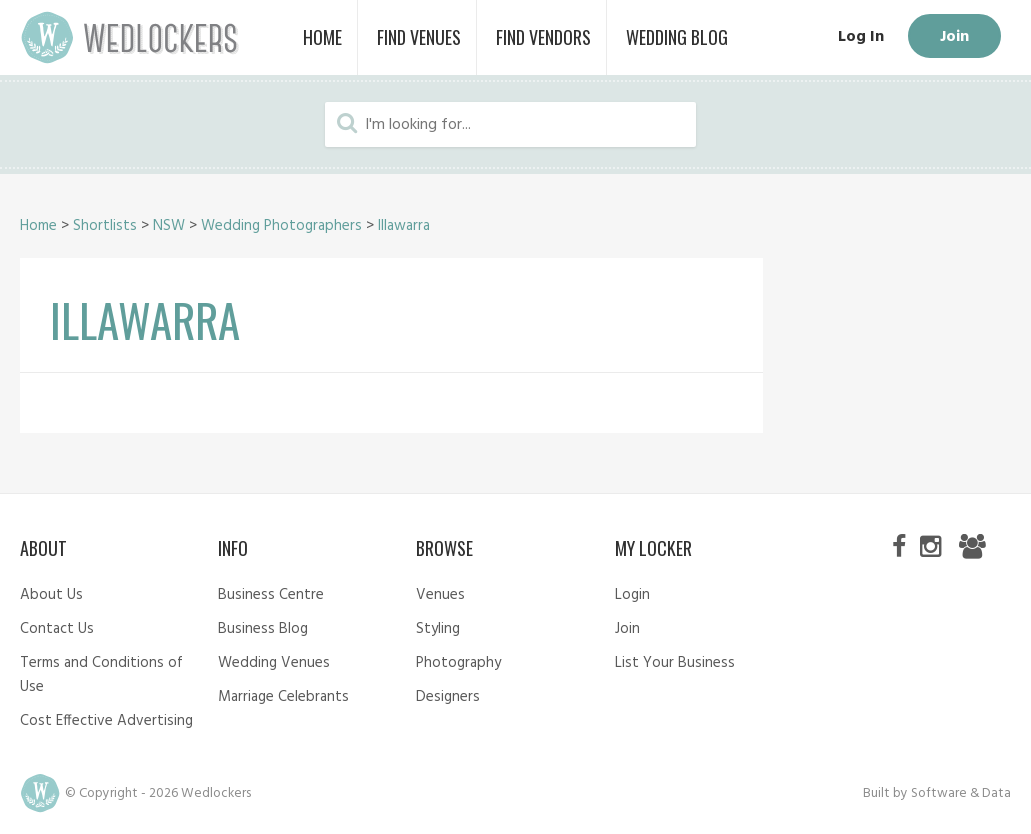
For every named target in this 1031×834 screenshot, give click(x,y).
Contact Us (57, 629)
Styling (438, 629)
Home (38, 226)
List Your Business (675, 663)
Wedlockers (130, 37)
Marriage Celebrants (283, 697)
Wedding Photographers (281, 226)
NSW (169, 226)
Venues (440, 595)
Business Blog (263, 629)
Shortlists (105, 226)
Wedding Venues (274, 663)
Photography (458, 663)
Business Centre (271, 595)
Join (954, 37)
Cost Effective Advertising (106, 721)
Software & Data (961, 793)
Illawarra (404, 226)
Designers (448, 697)
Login (632, 595)
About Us (51, 595)
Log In (861, 37)
